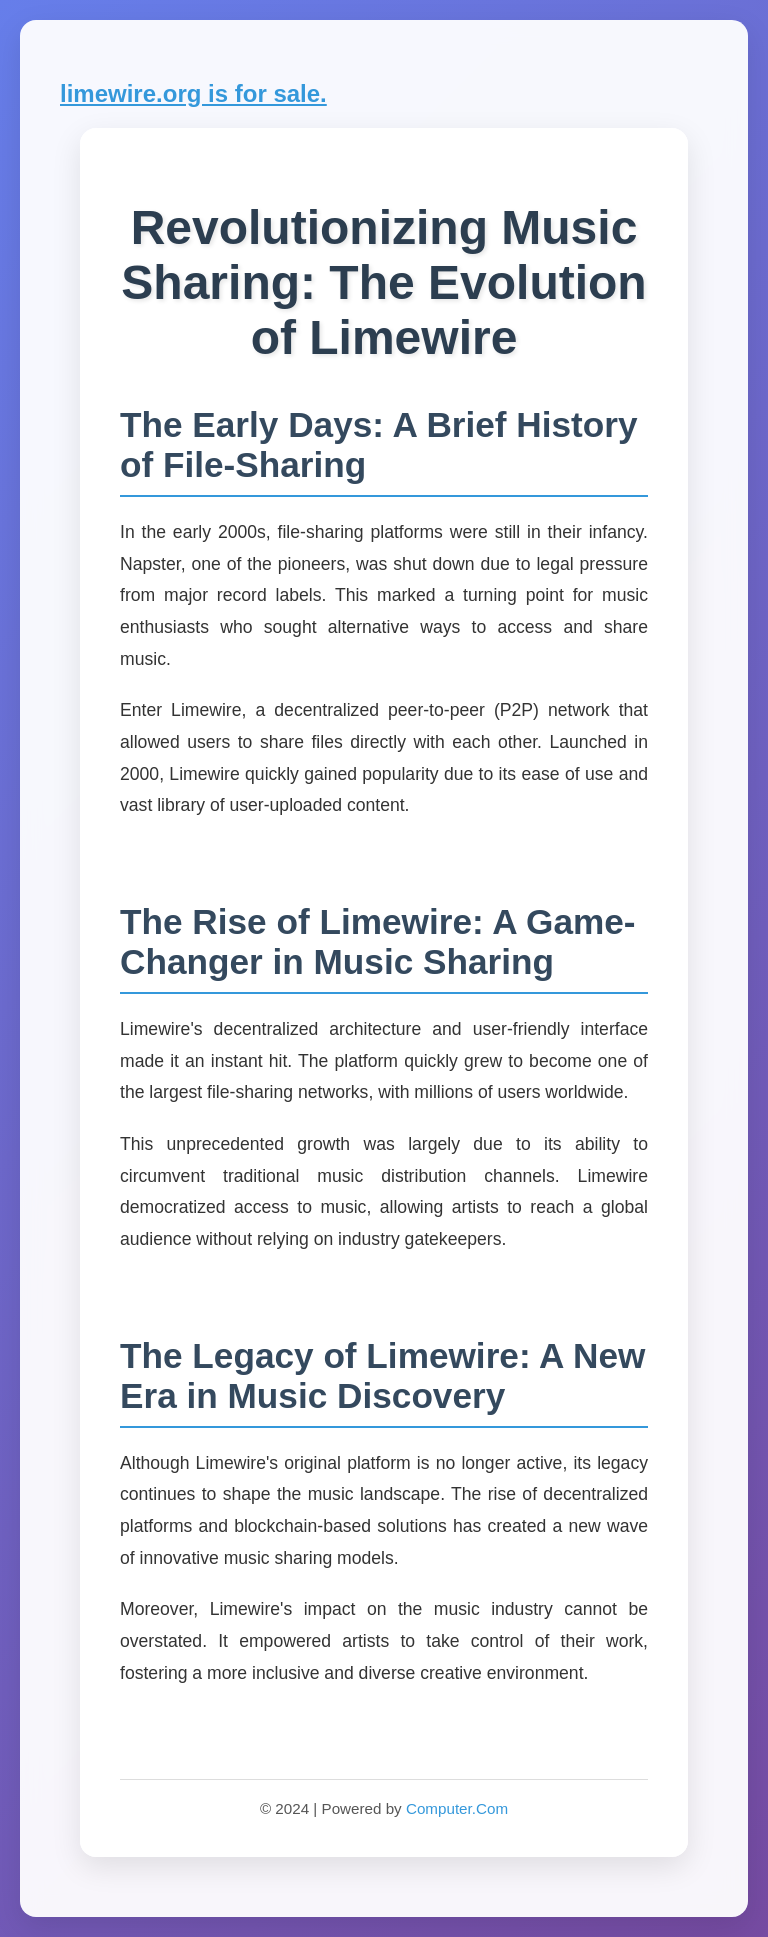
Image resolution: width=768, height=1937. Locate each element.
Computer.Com (457, 1808)
